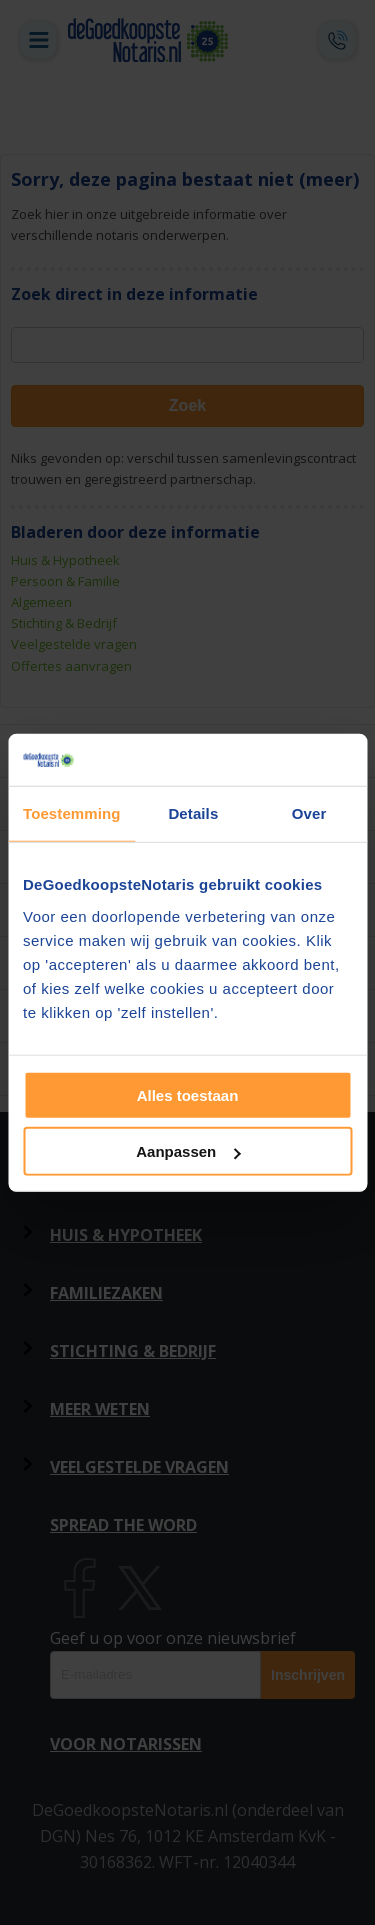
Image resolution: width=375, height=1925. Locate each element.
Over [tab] (309, 813)
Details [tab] (193, 813)
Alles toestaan (188, 1094)
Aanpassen (188, 1151)
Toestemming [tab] (72, 813)
